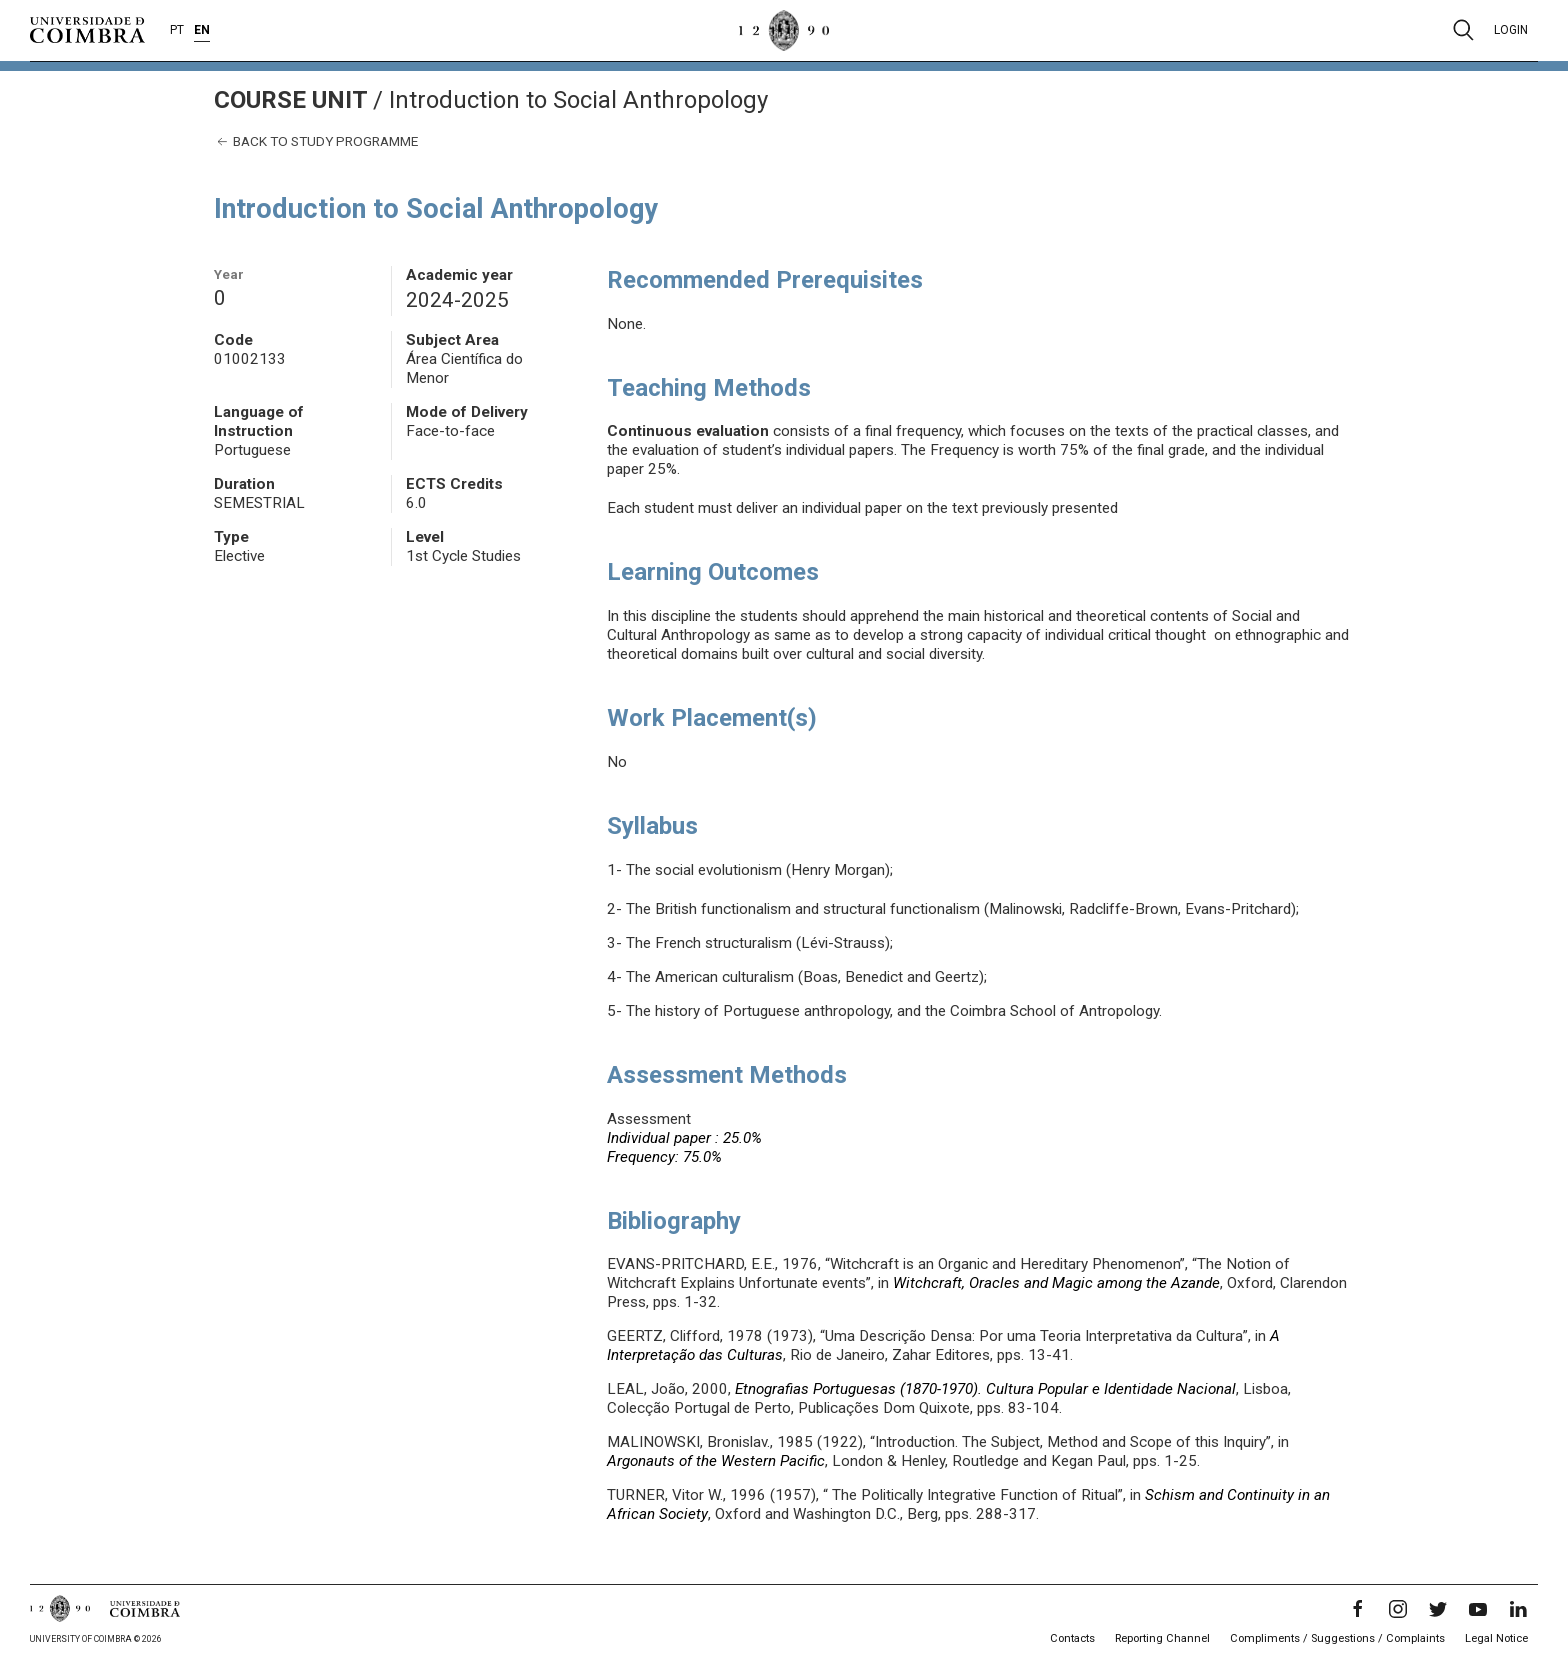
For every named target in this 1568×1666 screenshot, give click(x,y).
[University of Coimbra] (87, 29)
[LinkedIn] (1518, 1609)
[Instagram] (1398, 1609)
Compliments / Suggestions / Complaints (1337, 1638)
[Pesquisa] (1463, 30)
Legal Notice (1496, 1638)
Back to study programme (316, 141)
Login (1511, 30)
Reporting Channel (1162, 1638)
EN (202, 30)
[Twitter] (1438, 1609)
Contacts (1072, 1638)
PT (177, 30)
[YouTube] (1478, 1609)
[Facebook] (1358, 1609)
